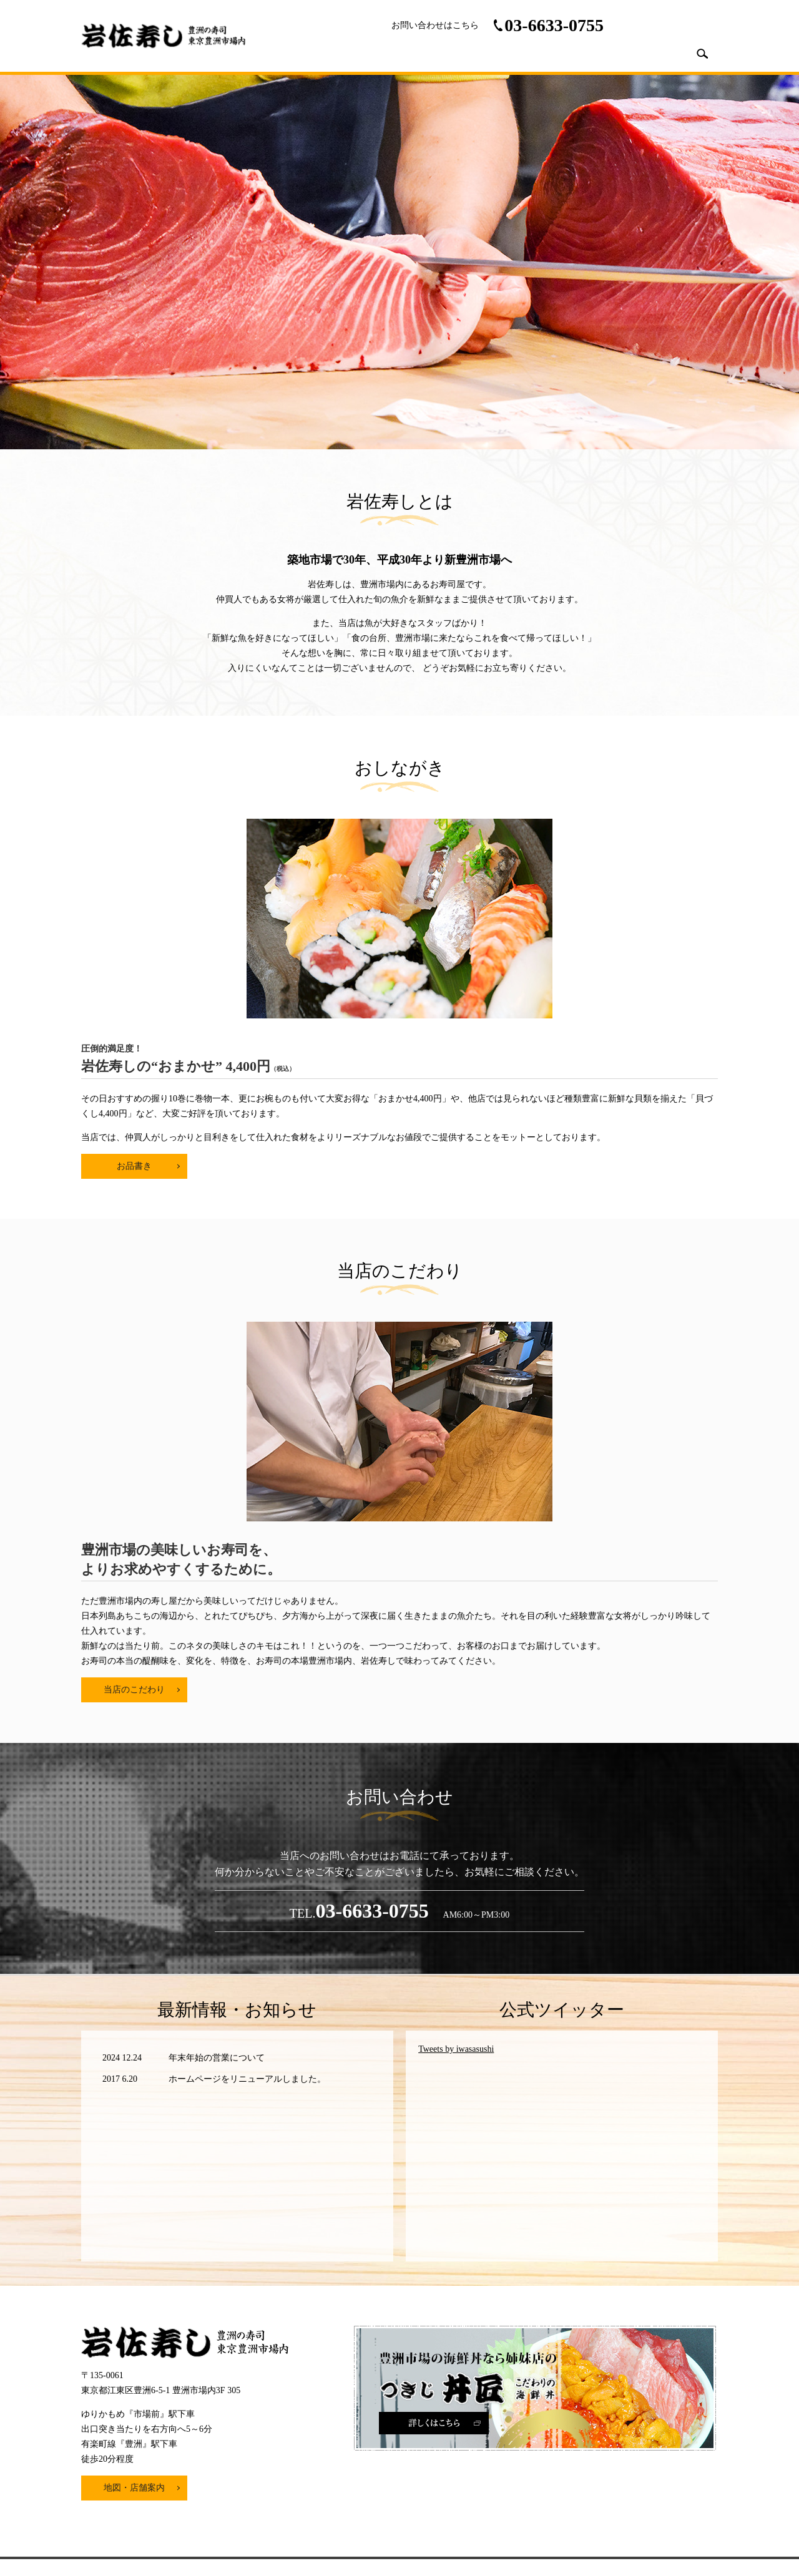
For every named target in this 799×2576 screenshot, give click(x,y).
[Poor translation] (46, 2388)
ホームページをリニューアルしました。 (247, 1744)
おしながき (538, 53)
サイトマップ (449, 2255)
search (702, 53)
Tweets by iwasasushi (456, 1715)
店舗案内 (478, 53)
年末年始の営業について (217, 1724)
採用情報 (654, 53)
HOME (426, 53)
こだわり (598, 53)
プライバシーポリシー (367, 2255)
